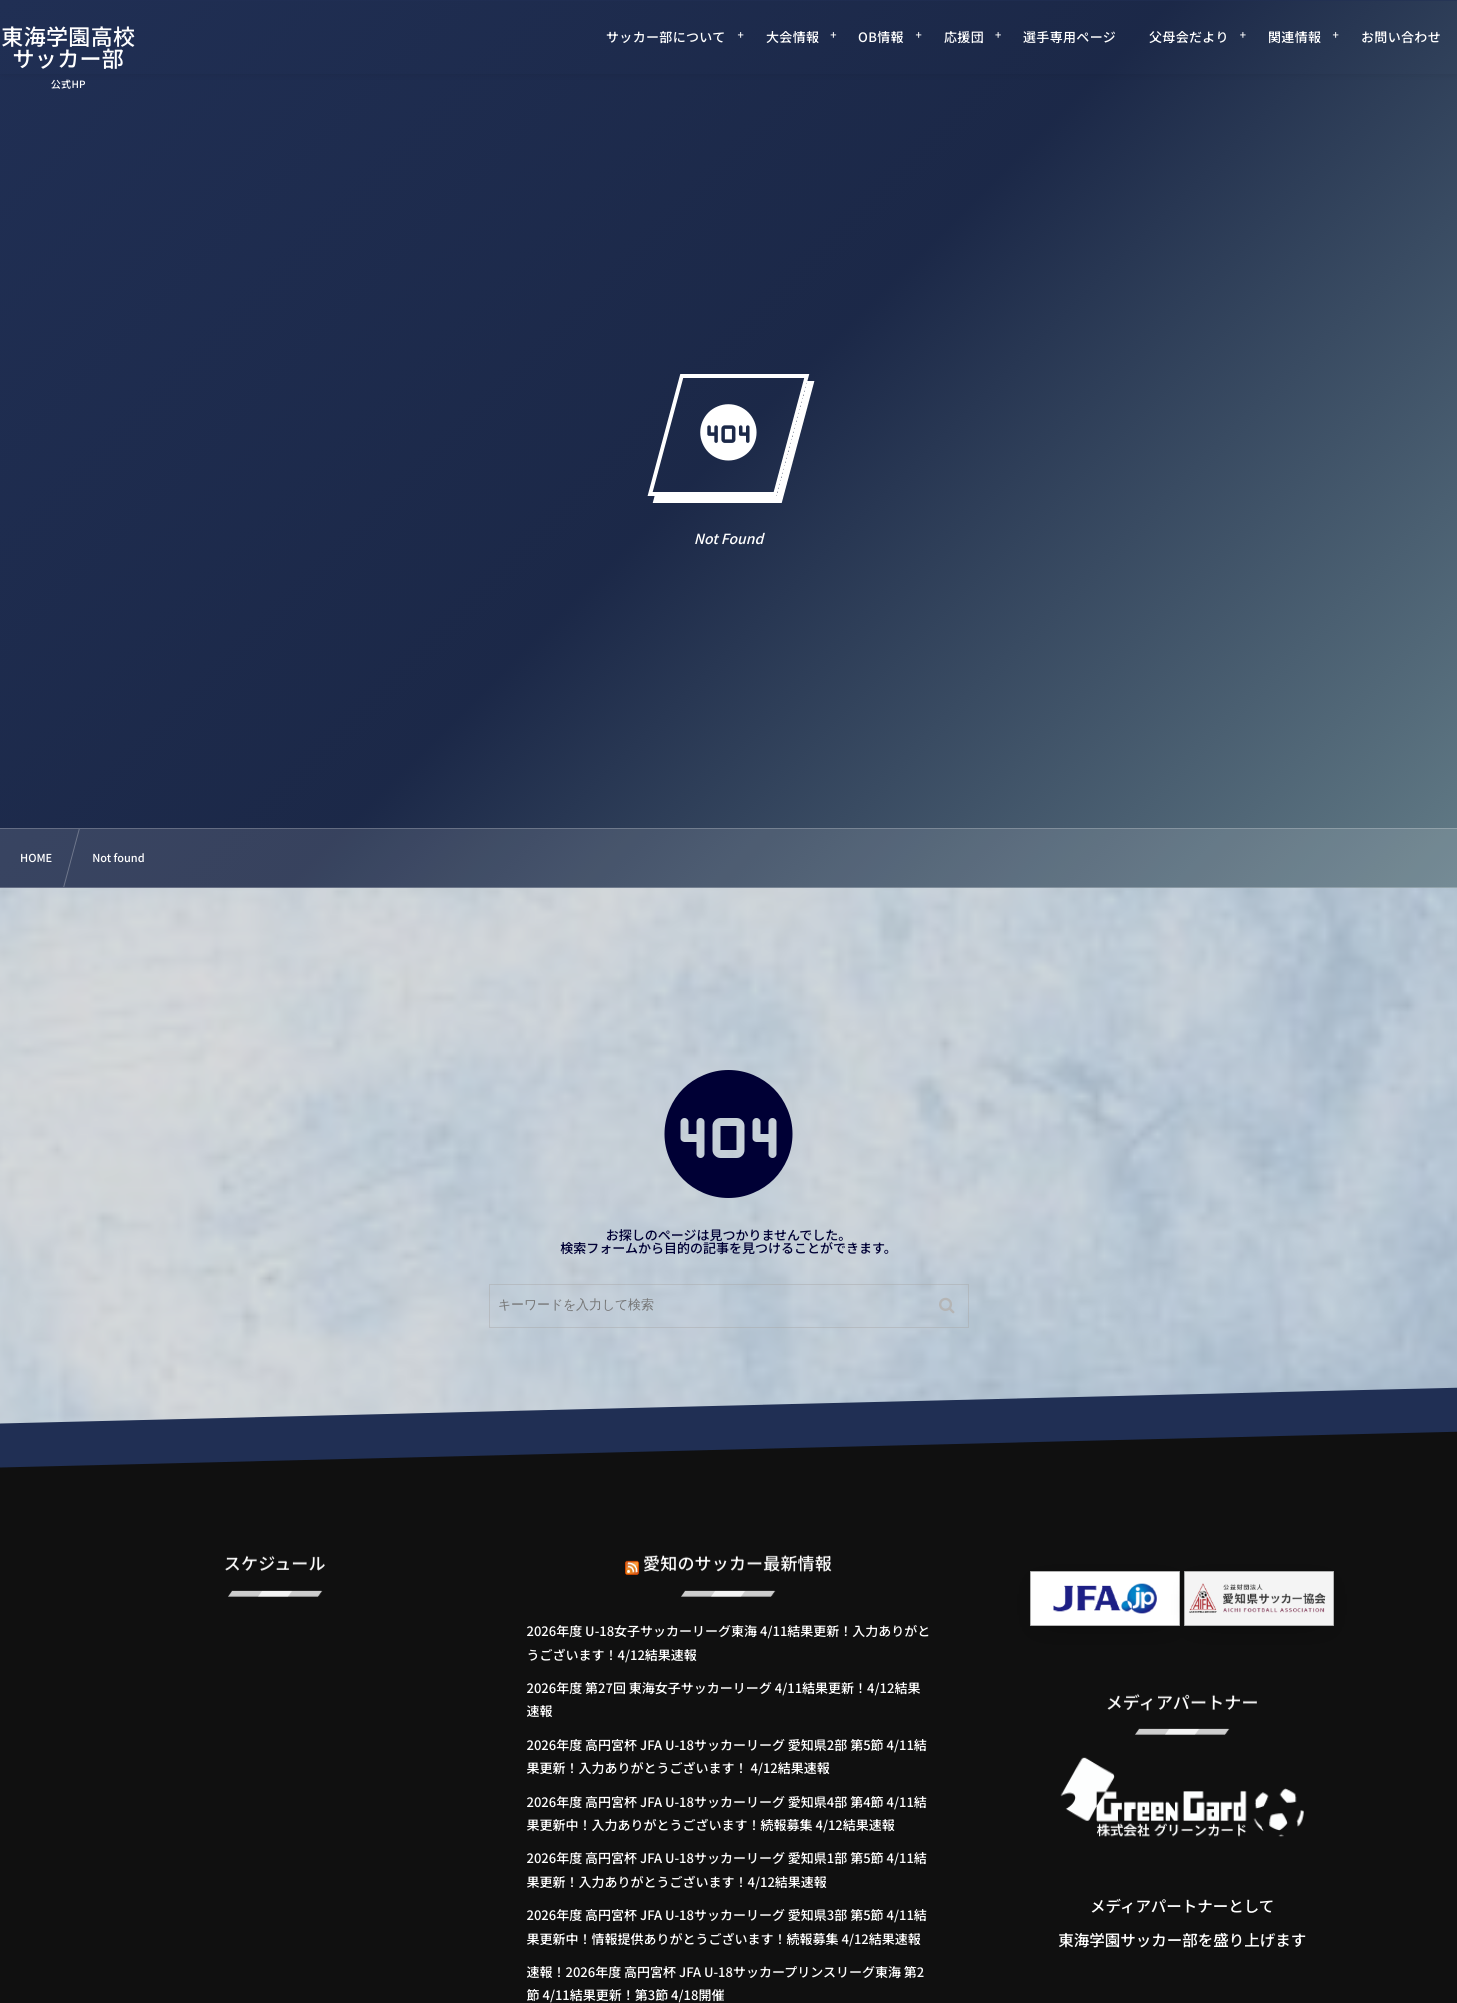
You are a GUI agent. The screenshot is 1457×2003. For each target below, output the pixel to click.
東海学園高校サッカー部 (96, 47)
